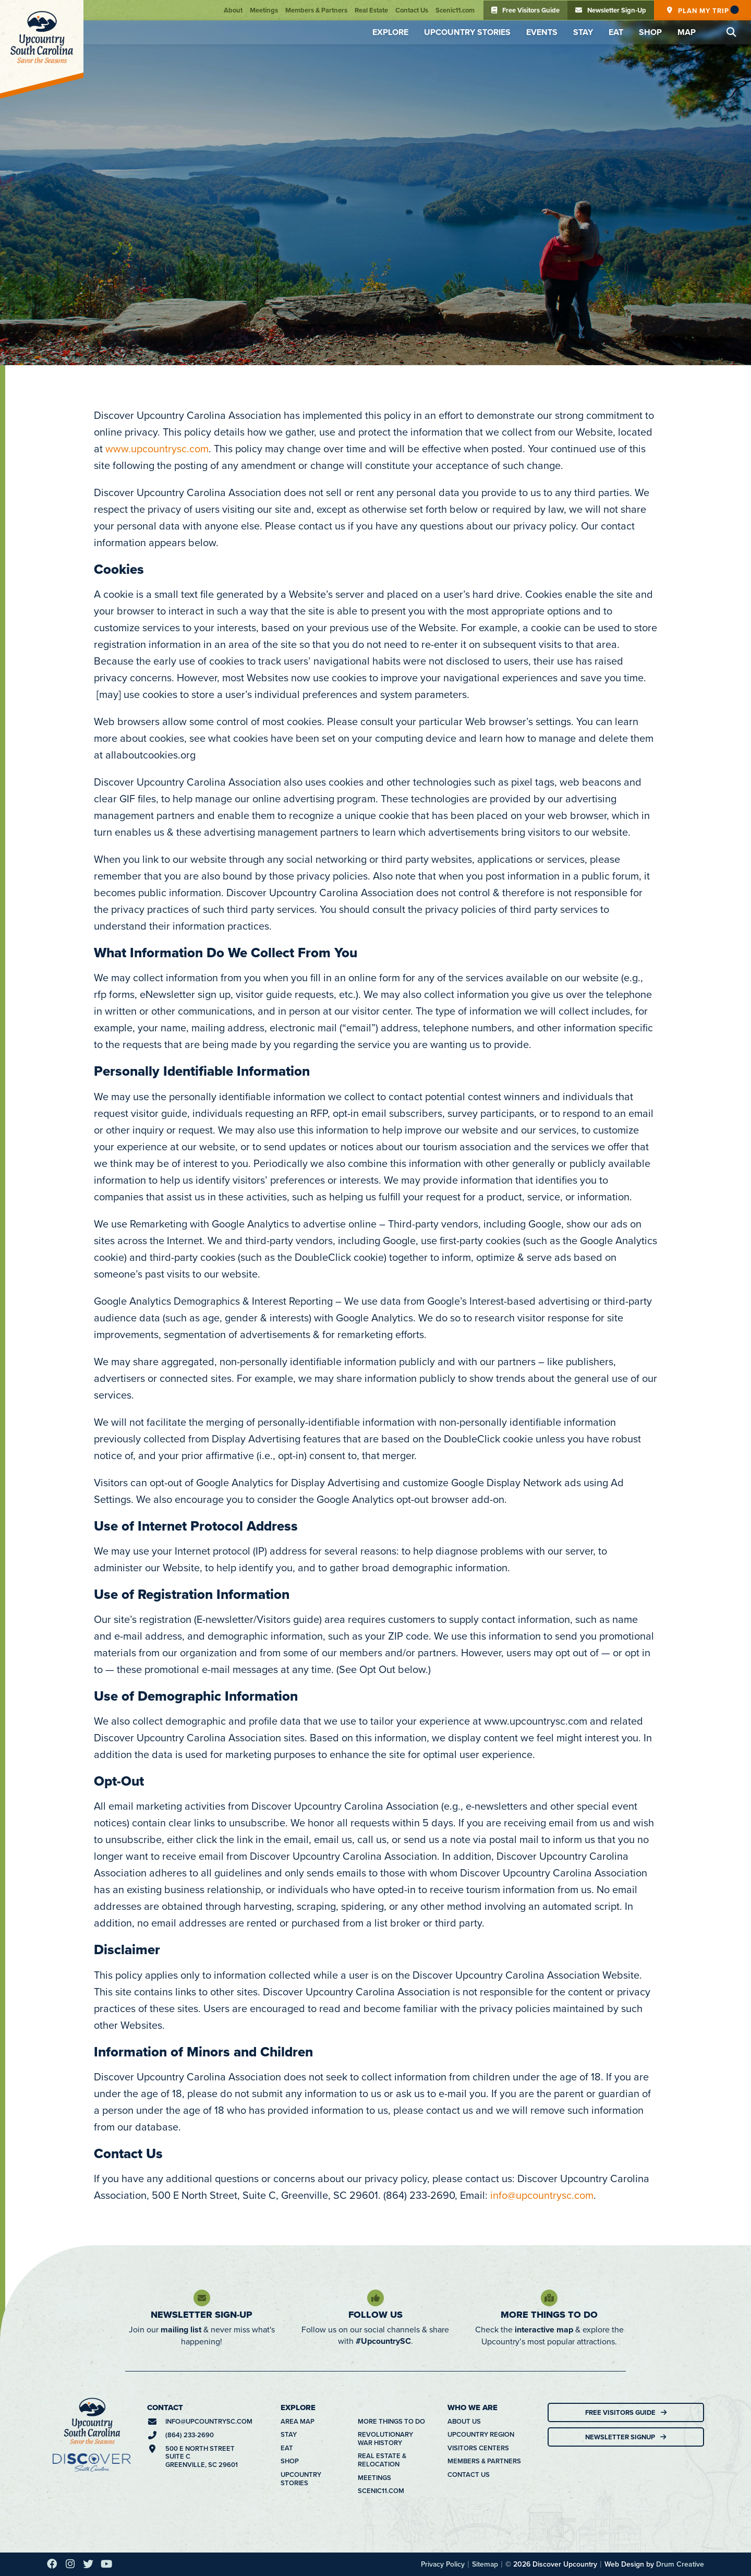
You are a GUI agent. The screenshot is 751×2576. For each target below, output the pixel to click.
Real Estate (371, 10)
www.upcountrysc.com (157, 448)
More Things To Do (549, 2314)
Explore (390, 32)
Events (542, 32)
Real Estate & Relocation (382, 2460)
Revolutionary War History (385, 2438)
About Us (464, 2421)
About (233, 10)
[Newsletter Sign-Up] (201, 2298)
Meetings (264, 10)
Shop (650, 32)
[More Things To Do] (549, 2298)
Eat (616, 32)
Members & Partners (316, 10)
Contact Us (411, 10)
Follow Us (375, 2314)
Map (686, 32)
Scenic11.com (455, 10)
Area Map (297, 2421)
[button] (731, 32)
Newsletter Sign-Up (201, 2314)
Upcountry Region (480, 2434)
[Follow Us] (375, 2298)
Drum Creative (680, 2564)
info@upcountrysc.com (541, 2194)
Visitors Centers (478, 2448)
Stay (583, 32)
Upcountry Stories (467, 32)
